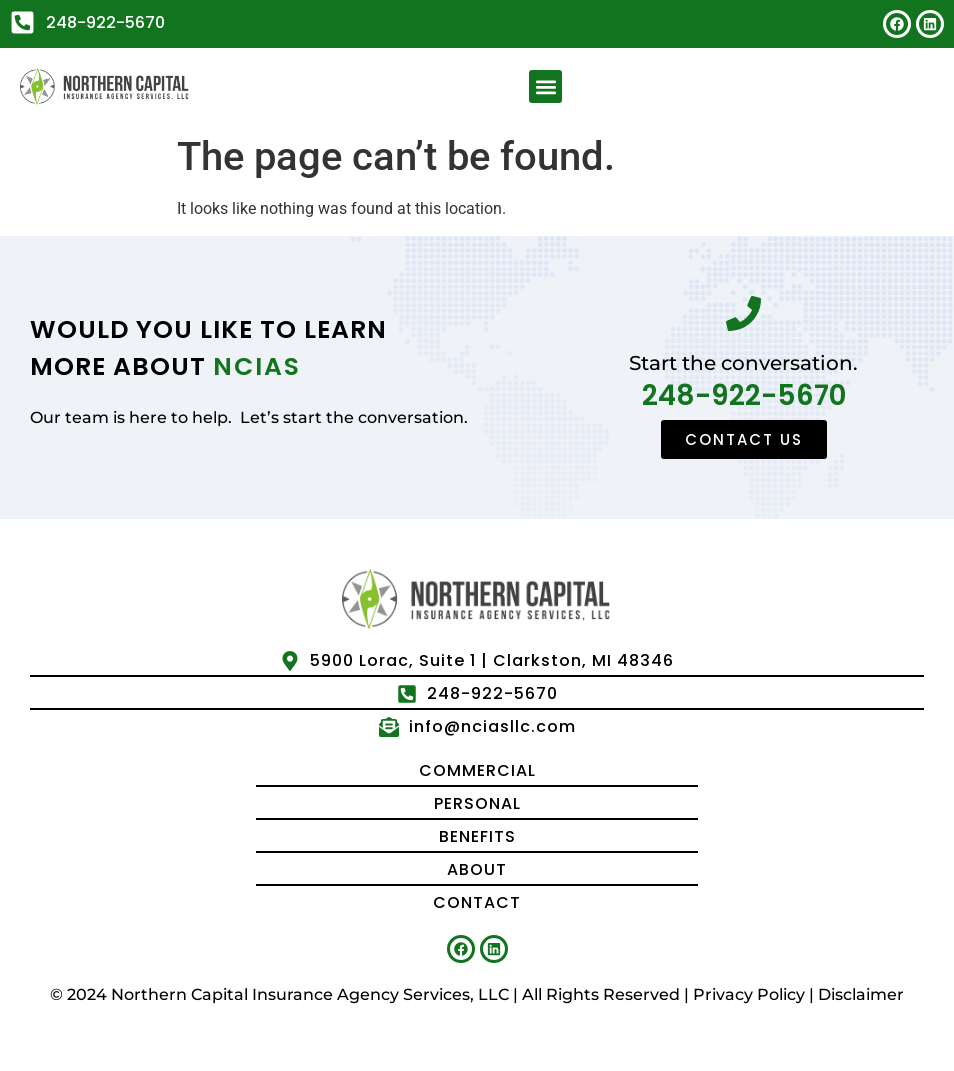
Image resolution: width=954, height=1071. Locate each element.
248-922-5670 (744, 395)
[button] (545, 86)
